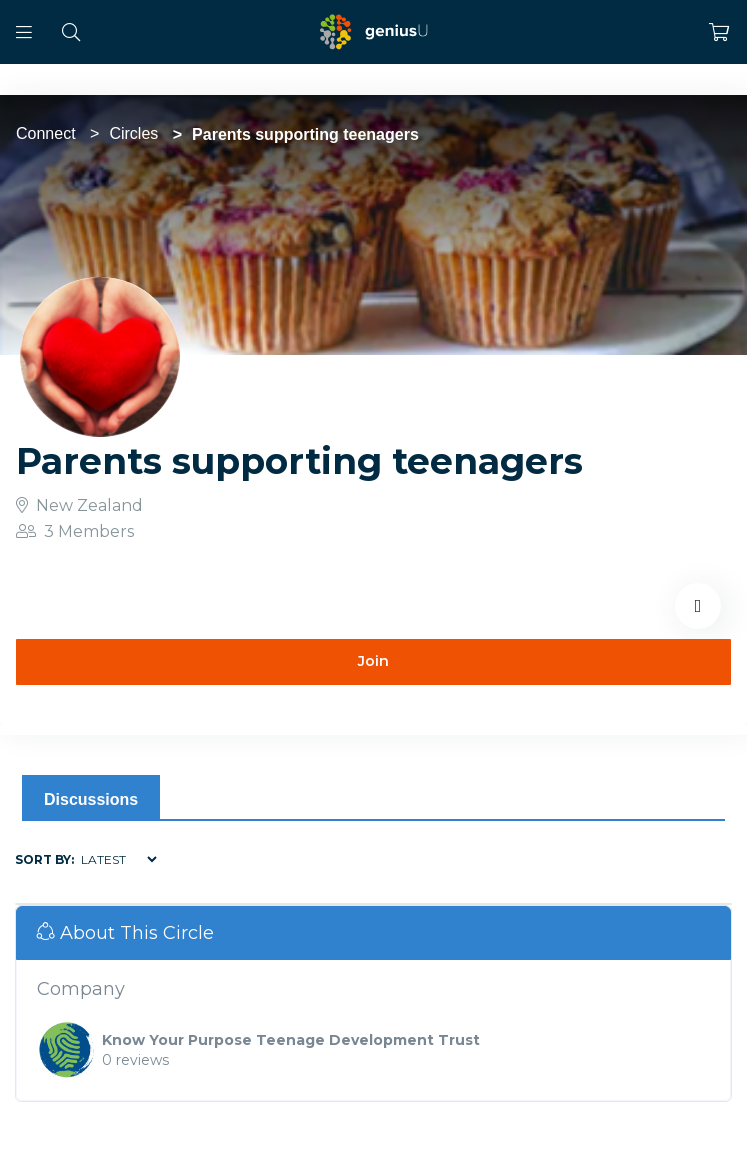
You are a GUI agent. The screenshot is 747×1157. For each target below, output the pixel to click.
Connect (46, 133)
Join (373, 661)
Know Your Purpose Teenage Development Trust (291, 1040)
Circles (133, 133)
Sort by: (44, 859)
